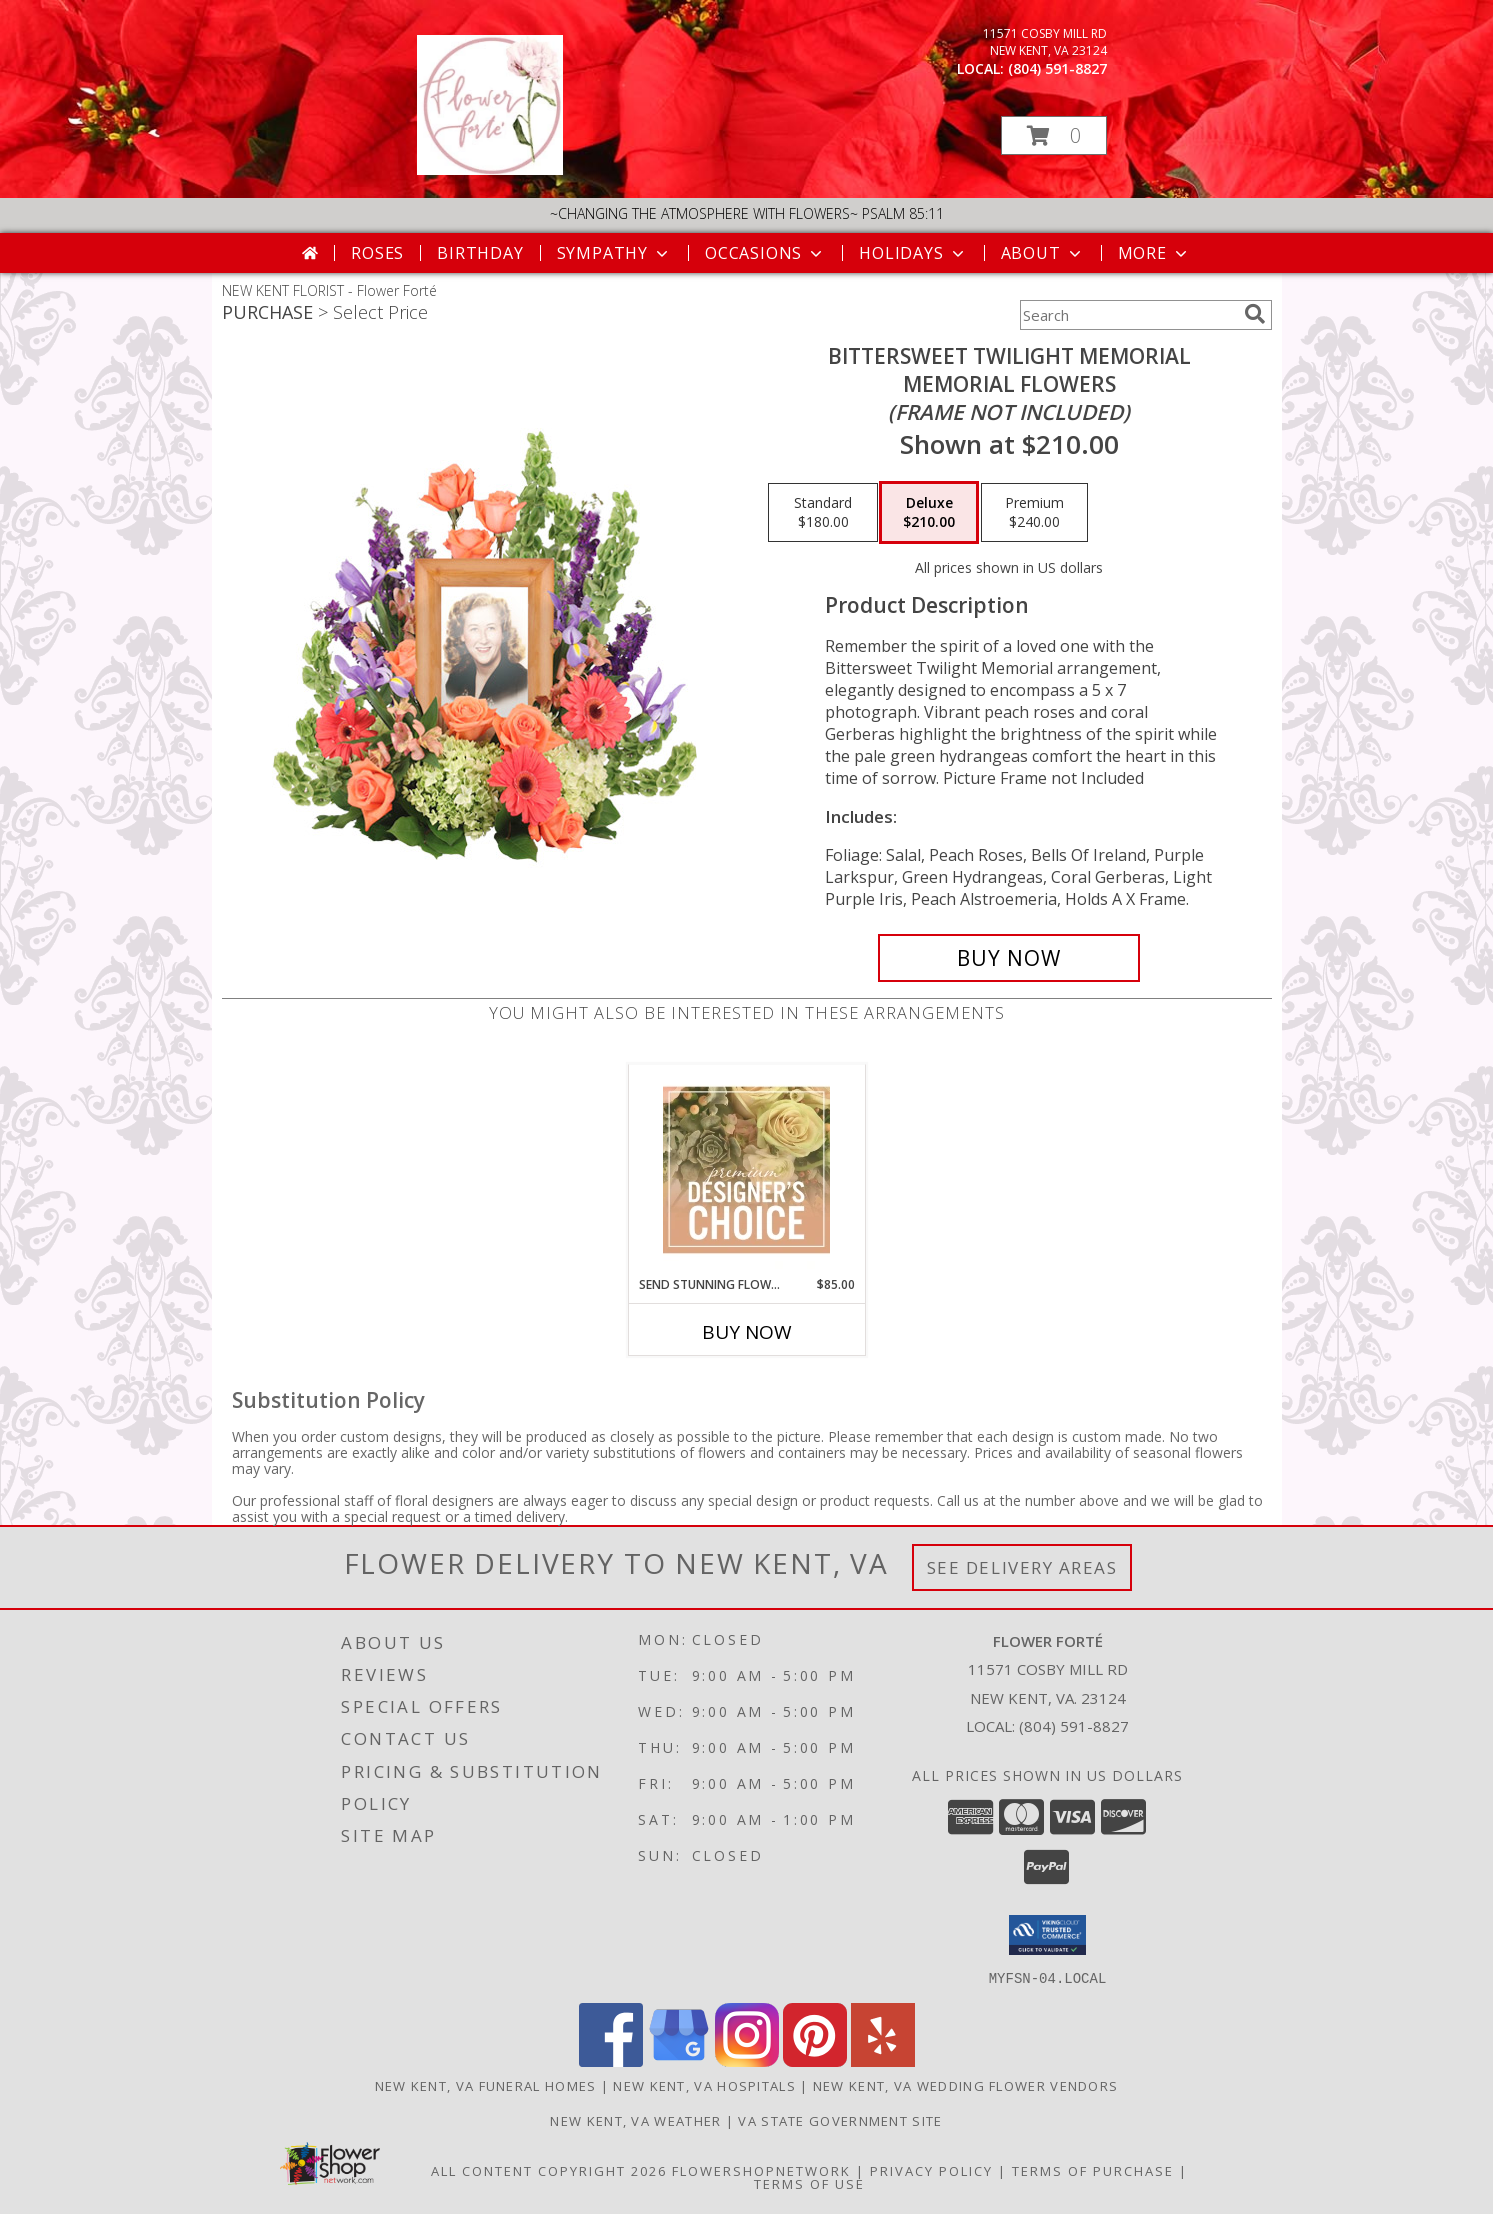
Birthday (480, 253)
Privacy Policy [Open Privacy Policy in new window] (931, 2170)
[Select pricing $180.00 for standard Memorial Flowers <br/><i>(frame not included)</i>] (823, 513)
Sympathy (614, 253)
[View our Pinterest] (815, 2060)
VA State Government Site (840, 2120)
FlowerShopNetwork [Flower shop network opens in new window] (761, 2170)
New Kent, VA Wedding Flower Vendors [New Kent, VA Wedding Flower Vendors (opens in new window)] (966, 2085)
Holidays (913, 253)
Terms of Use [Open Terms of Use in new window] (809, 2183)
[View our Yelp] (883, 2060)
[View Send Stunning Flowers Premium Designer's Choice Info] (746, 1170)
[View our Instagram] (747, 2060)
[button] (1054, 135)
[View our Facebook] (611, 2060)
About (1043, 253)
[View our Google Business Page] (679, 2060)
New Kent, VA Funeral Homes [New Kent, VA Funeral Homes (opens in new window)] (486, 2085)
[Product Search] (1128, 315)
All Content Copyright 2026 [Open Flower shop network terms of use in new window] (549, 2170)
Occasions (765, 253)
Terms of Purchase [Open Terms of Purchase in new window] (1093, 2170)
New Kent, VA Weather (635, 2120)
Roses (377, 253)
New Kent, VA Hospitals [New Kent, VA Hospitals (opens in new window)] (704, 2085)
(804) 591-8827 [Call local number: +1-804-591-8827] (1057, 68)
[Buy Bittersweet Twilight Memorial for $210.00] (1009, 958)
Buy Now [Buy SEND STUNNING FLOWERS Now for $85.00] (747, 1332)
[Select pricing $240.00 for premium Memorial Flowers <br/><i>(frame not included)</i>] (1034, 513)
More (1154, 253)
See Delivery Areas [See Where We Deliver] (1022, 1567)
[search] (1255, 314)
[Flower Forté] (490, 169)
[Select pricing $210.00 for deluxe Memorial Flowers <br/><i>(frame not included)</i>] (929, 513)
